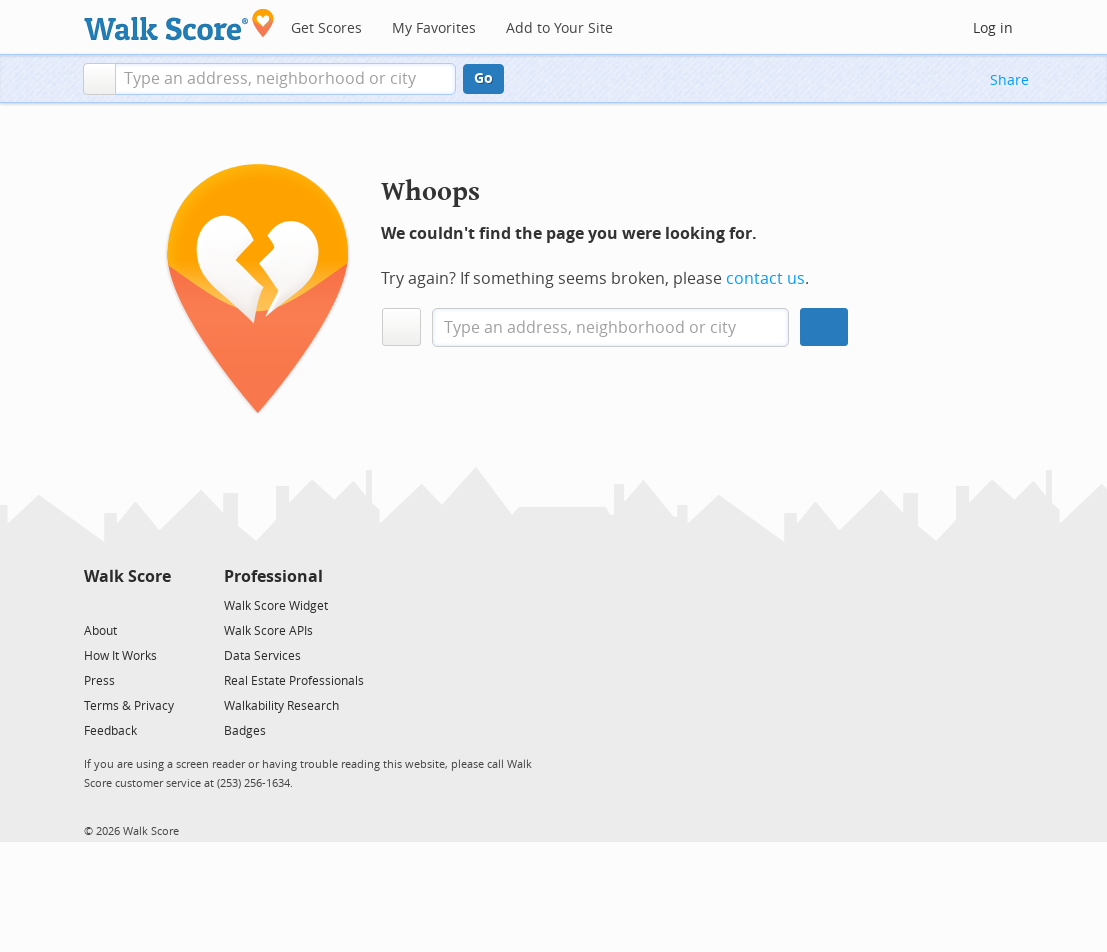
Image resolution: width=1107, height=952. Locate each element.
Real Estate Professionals (294, 681)
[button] (99, 79)
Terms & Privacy (129, 706)
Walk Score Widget (276, 606)
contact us (765, 278)
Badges (245, 731)
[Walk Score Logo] (179, 24)
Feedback (110, 731)
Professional (273, 576)
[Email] (157, 604)
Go (483, 78)
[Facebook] (126, 604)
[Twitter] (95, 604)
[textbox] (285, 79)
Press (99, 681)
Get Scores (326, 28)
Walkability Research (281, 706)
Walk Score (127, 576)
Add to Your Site (559, 28)
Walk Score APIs (268, 631)
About (100, 631)
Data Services (262, 656)
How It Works (120, 656)
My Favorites (434, 28)
